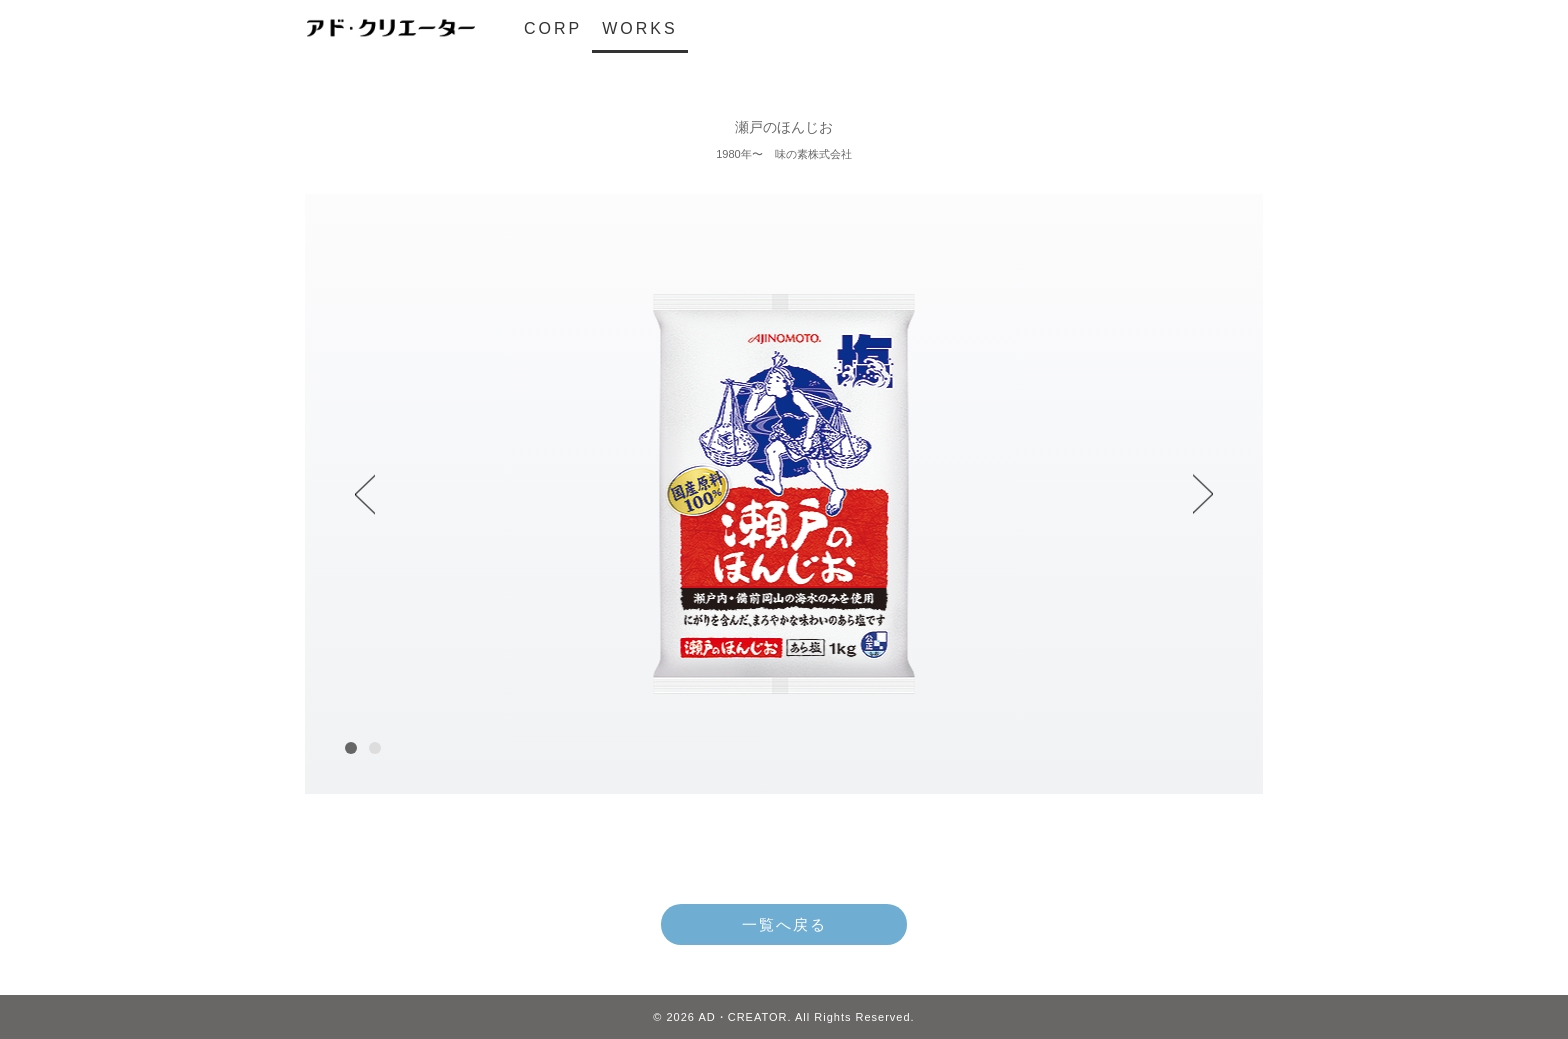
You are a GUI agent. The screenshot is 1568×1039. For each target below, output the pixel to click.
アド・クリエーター (390, 28)
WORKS (639, 28)
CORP (553, 28)
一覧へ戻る (784, 924)
